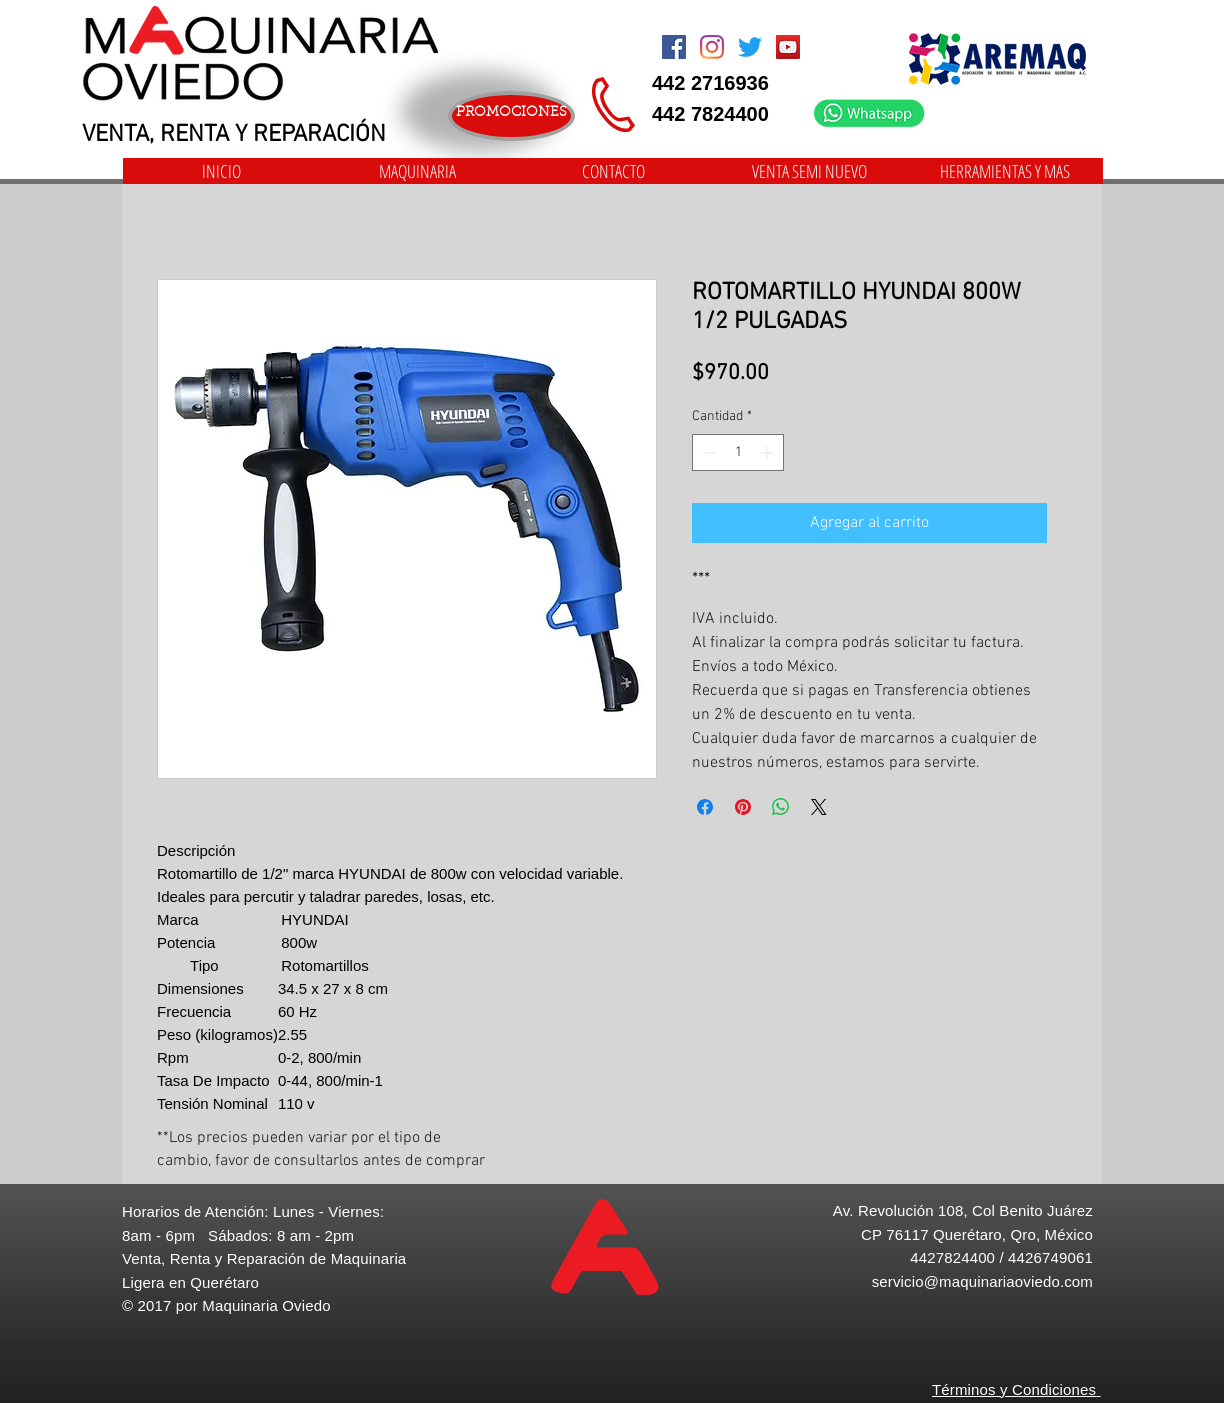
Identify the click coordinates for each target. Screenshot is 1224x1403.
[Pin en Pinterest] (743, 807)
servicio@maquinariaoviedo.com (982, 1281)
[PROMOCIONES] (511, 116)
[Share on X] (819, 807)
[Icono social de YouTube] (788, 47)
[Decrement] (707, 452)
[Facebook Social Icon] (674, 47)
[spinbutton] (738, 452)
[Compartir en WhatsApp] (781, 807)
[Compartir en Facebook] (705, 807)
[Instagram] (712, 47)
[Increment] (768, 452)
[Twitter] (750, 47)
